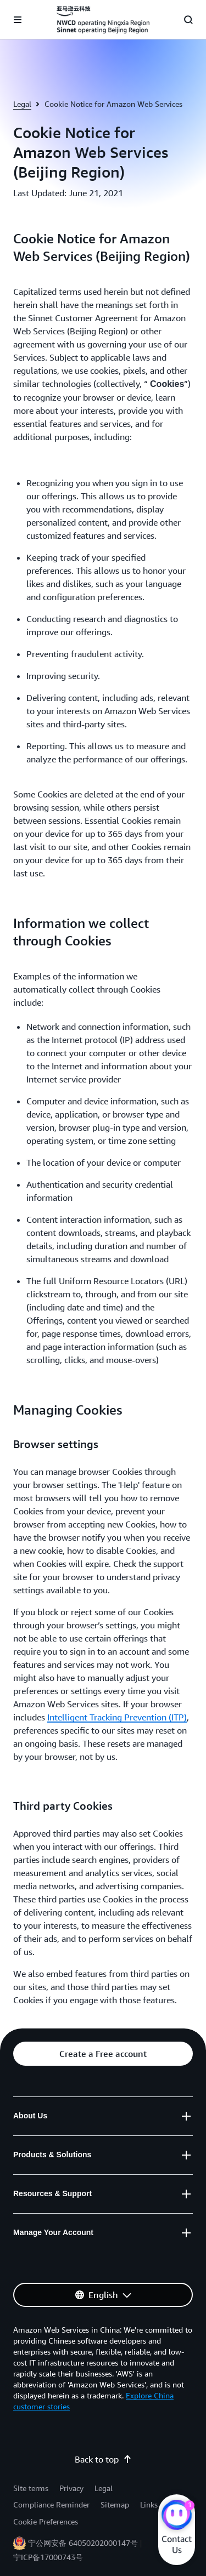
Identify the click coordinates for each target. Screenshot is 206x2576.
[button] (103, 2054)
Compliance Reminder (51, 2504)
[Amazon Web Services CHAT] (176, 2515)
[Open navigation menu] (17, 20)
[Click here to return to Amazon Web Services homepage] (103, 20)
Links (149, 2504)
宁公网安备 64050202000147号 (83, 2542)
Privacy (71, 2488)
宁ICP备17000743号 (48, 2557)
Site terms (30, 2488)
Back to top (103, 2459)
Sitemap (115, 2504)
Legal (22, 104)
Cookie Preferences (45, 2521)
